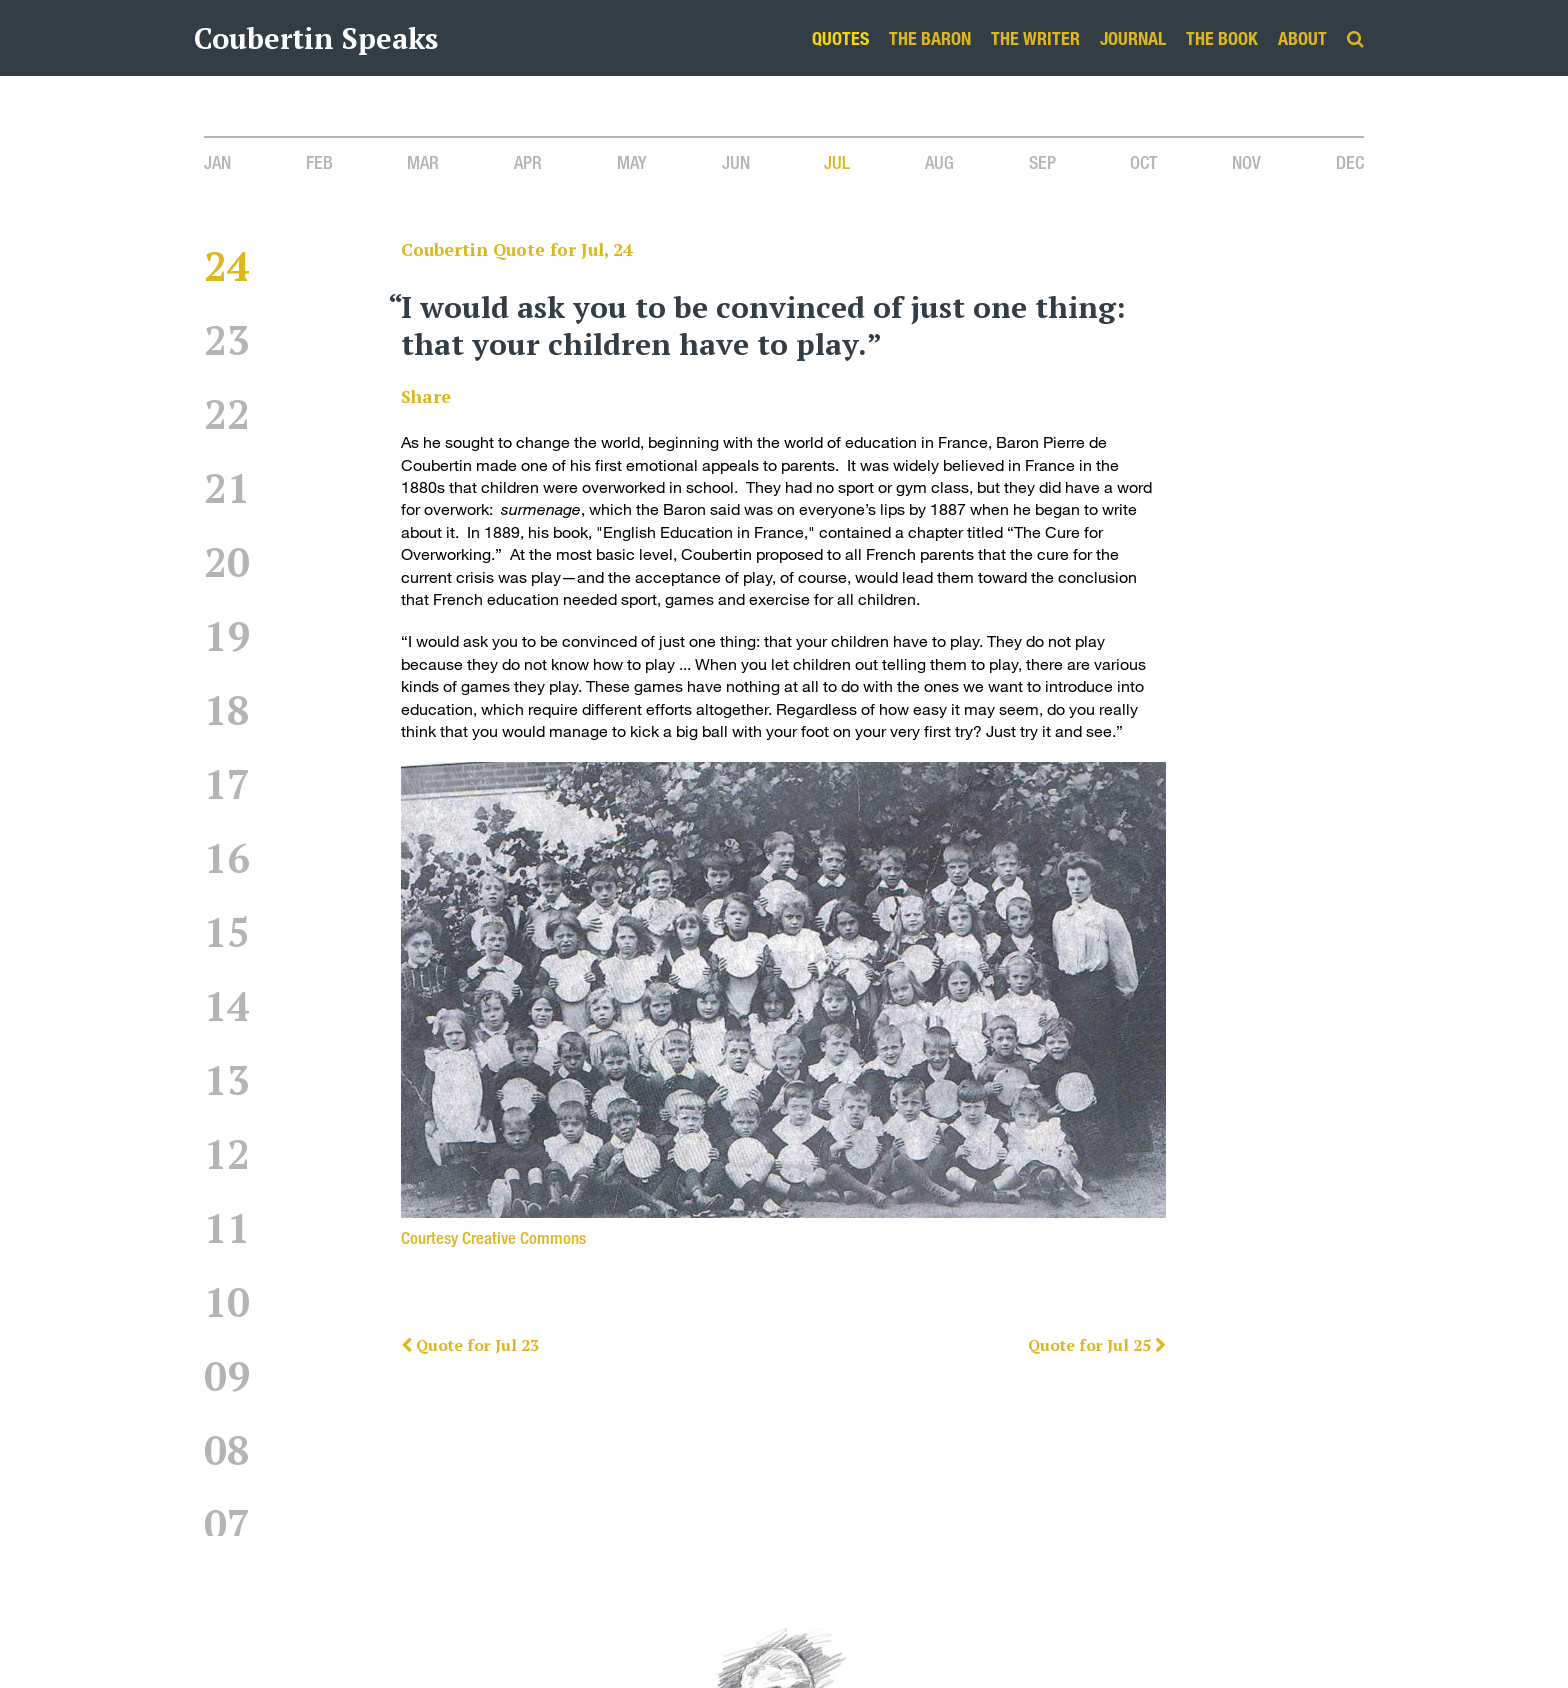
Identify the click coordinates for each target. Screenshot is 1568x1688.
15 (227, 948)
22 (227, 430)
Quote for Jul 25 (1097, 1345)
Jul (837, 162)
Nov (1246, 162)
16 (227, 874)
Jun (736, 162)
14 (227, 1022)
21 (227, 504)
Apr (528, 162)
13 (227, 1096)
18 (227, 726)
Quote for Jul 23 (470, 1345)
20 (227, 578)
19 (227, 652)
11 (227, 1244)
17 (227, 800)
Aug (939, 162)
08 (227, 1466)
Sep (1042, 162)
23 (227, 356)
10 (227, 1318)
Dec (1350, 162)
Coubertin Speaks (316, 38)
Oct (1143, 162)
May (632, 162)
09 (227, 1392)
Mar (423, 162)
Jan (217, 162)
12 (227, 1170)
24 (227, 282)
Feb (319, 162)
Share (426, 396)
